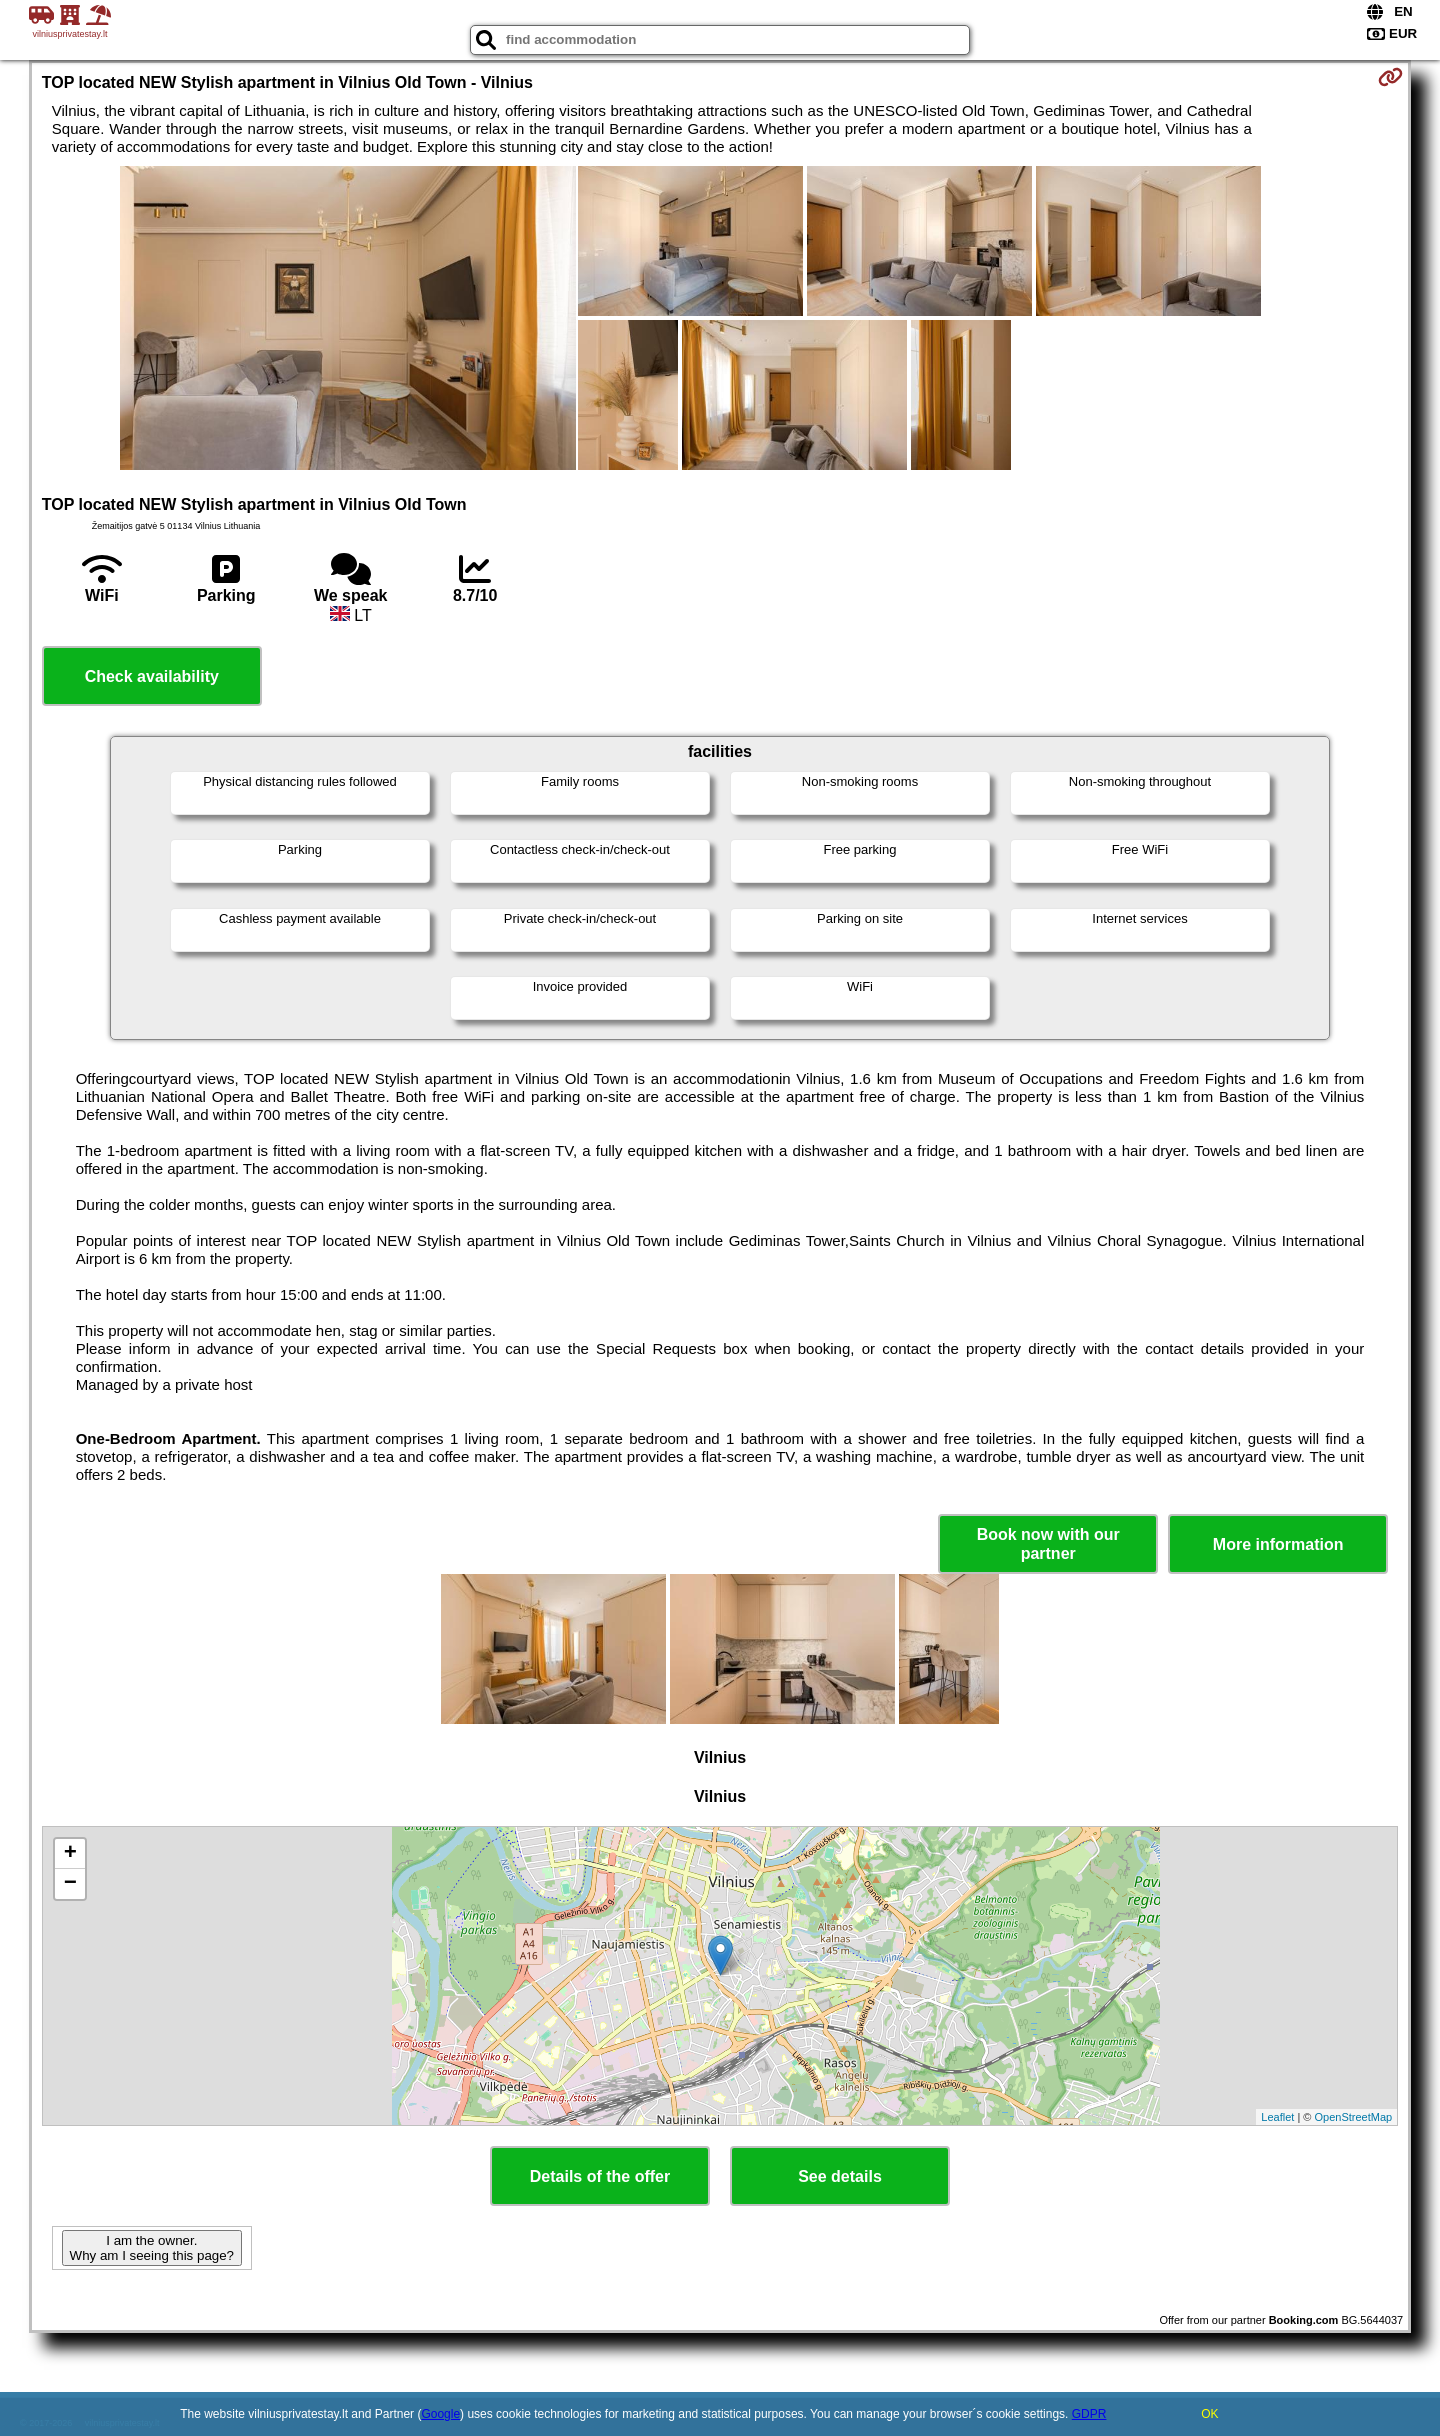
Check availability (152, 676)
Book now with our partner (1048, 1544)
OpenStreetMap (1354, 2117)
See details (840, 2176)
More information (1278, 1544)
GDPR (1089, 2414)
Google (440, 2414)
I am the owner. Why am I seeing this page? (152, 2248)
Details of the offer (600, 2176)
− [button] (70, 1884)
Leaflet (1277, 2117)
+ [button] (70, 1854)
